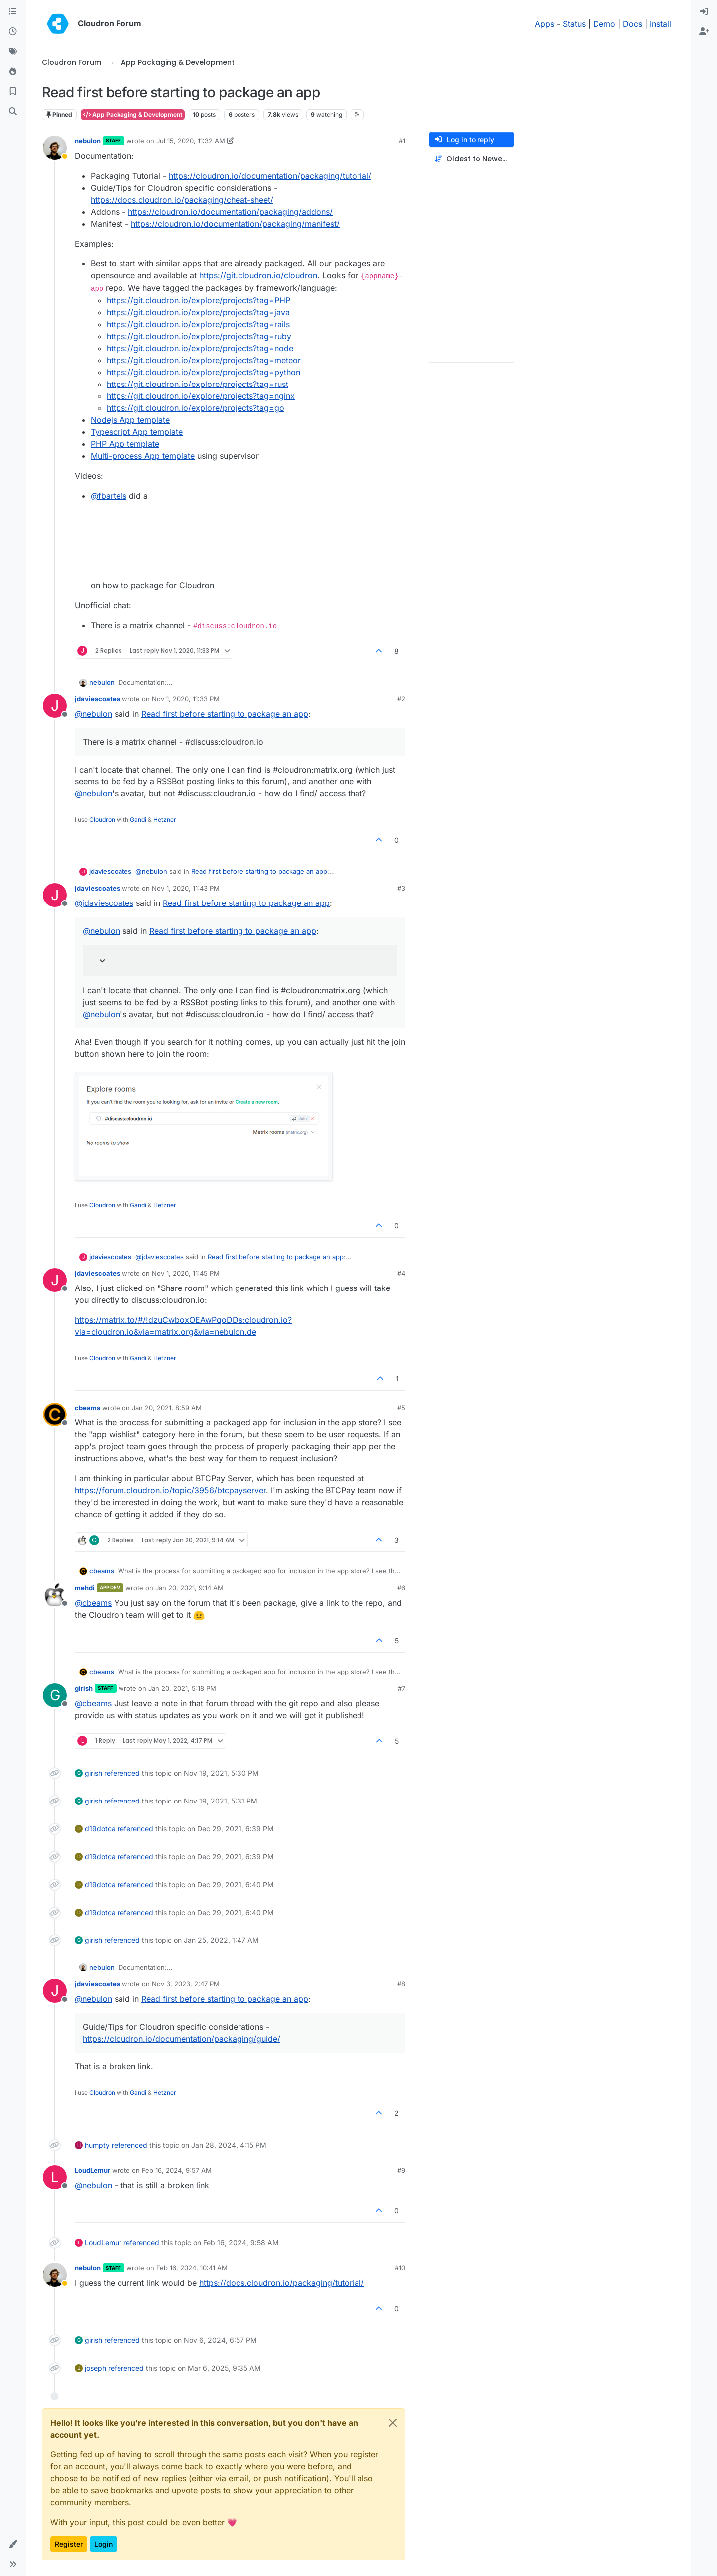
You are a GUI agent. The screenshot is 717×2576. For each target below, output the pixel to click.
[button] (13, 2544)
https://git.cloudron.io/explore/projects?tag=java (198, 312)
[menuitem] (704, 12)
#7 (401, 1688)
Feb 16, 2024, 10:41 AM (192, 2268)
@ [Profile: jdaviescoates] (104, 903)
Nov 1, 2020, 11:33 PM (186, 699)
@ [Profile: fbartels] (108, 496)
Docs (632, 24)
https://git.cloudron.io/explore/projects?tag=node (200, 348)
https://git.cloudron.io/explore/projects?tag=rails (198, 324)
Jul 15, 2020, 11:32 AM (190, 141)
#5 (401, 1408)
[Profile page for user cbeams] (55, 1414)
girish (84, 1688)
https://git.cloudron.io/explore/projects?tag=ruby (199, 336)
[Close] (393, 2423)
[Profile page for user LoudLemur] (55, 2177)
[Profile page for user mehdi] (55, 1595)
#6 (401, 1588)
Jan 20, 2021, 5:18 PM (182, 1688)
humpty (97, 2145)
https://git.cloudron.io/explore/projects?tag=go (195, 408)
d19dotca (100, 1828)
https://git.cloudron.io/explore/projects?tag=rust (197, 384)
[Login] (704, 12)
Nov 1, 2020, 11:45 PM (186, 1273)
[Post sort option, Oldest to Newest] (471, 159)
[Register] (704, 32)
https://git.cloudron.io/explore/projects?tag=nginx (201, 396)
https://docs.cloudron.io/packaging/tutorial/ (281, 2283)
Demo (604, 24)
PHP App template (125, 444)
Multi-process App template (143, 456)
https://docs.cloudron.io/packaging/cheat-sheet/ (182, 200)
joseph (95, 2368)
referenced (122, 1773)
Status (574, 24)
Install (660, 24)
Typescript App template (137, 432)
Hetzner (164, 819)
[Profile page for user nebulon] (55, 148)
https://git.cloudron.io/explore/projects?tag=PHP (198, 300)
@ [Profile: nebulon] (93, 714)
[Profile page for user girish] (55, 1695)
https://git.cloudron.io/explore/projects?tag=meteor (204, 360)
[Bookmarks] (13, 92)
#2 (401, 699)
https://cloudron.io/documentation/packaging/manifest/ (235, 224)
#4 (401, 1273)
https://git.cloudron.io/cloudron (258, 275)
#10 (400, 2268)
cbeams (87, 1408)
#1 (402, 141)
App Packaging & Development (132, 114)
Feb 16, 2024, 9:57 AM (177, 2170)
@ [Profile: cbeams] (93, 1603)
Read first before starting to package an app (224, 714)
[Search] (13, 112)
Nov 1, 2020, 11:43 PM (186, 888)
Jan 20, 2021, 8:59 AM (167, 1408)
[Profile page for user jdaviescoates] (55, 706)
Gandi (138, 819)
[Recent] (13, 32)
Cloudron (102, 819)
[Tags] (13, 52)
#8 (401, 1984)
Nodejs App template (130, 420)
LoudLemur (92, 2170)
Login (103, 2544)
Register (69, 2544)
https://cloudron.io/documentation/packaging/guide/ (181, 2039)
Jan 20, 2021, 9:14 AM (189, 1588)
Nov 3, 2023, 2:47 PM (186, 1984)
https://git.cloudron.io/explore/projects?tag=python (203, 372)
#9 (401, 2170)
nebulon (88, 141)
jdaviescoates (97, 699)
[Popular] (13, 72)
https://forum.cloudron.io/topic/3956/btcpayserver (170, 1490)
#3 (401, 888)
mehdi (85, 1588)
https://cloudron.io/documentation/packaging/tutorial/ (270, 176)
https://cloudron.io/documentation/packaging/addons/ (230, 212)
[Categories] (13, 12)
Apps (544, 24)
